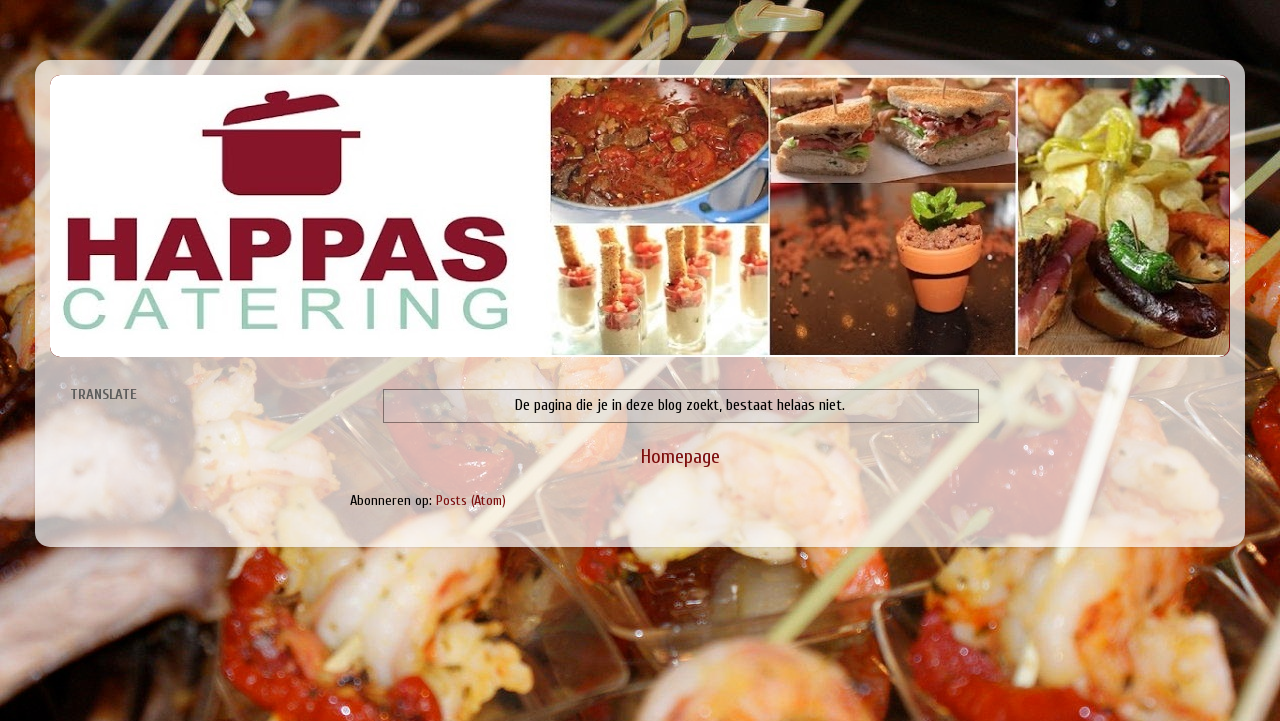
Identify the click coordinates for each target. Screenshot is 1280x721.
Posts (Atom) (471, 500)
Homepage (680, 456)
